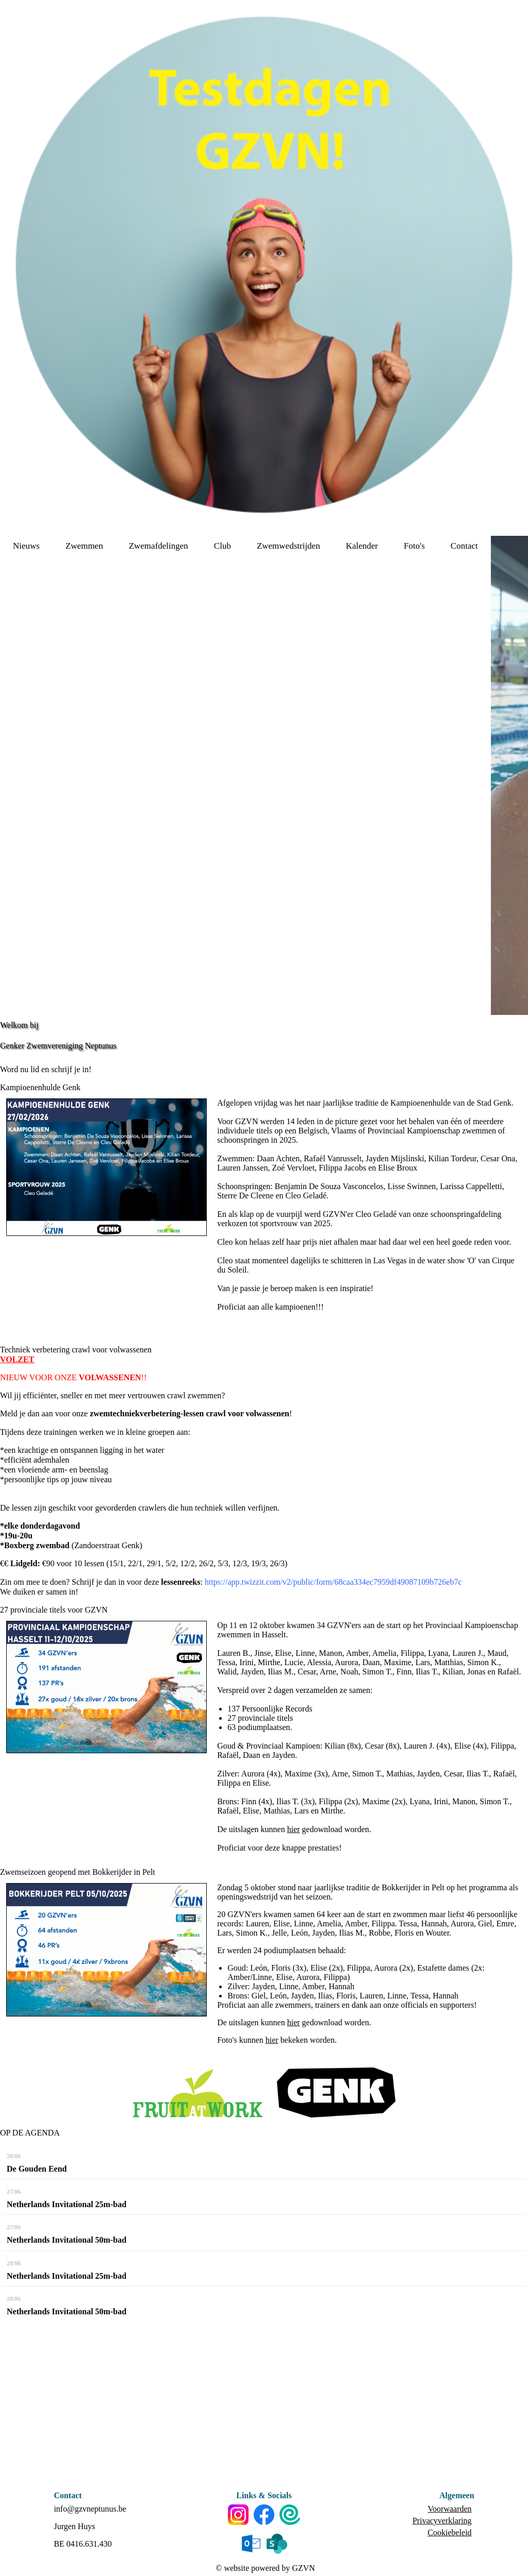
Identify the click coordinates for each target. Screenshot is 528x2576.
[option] (509, 775)
